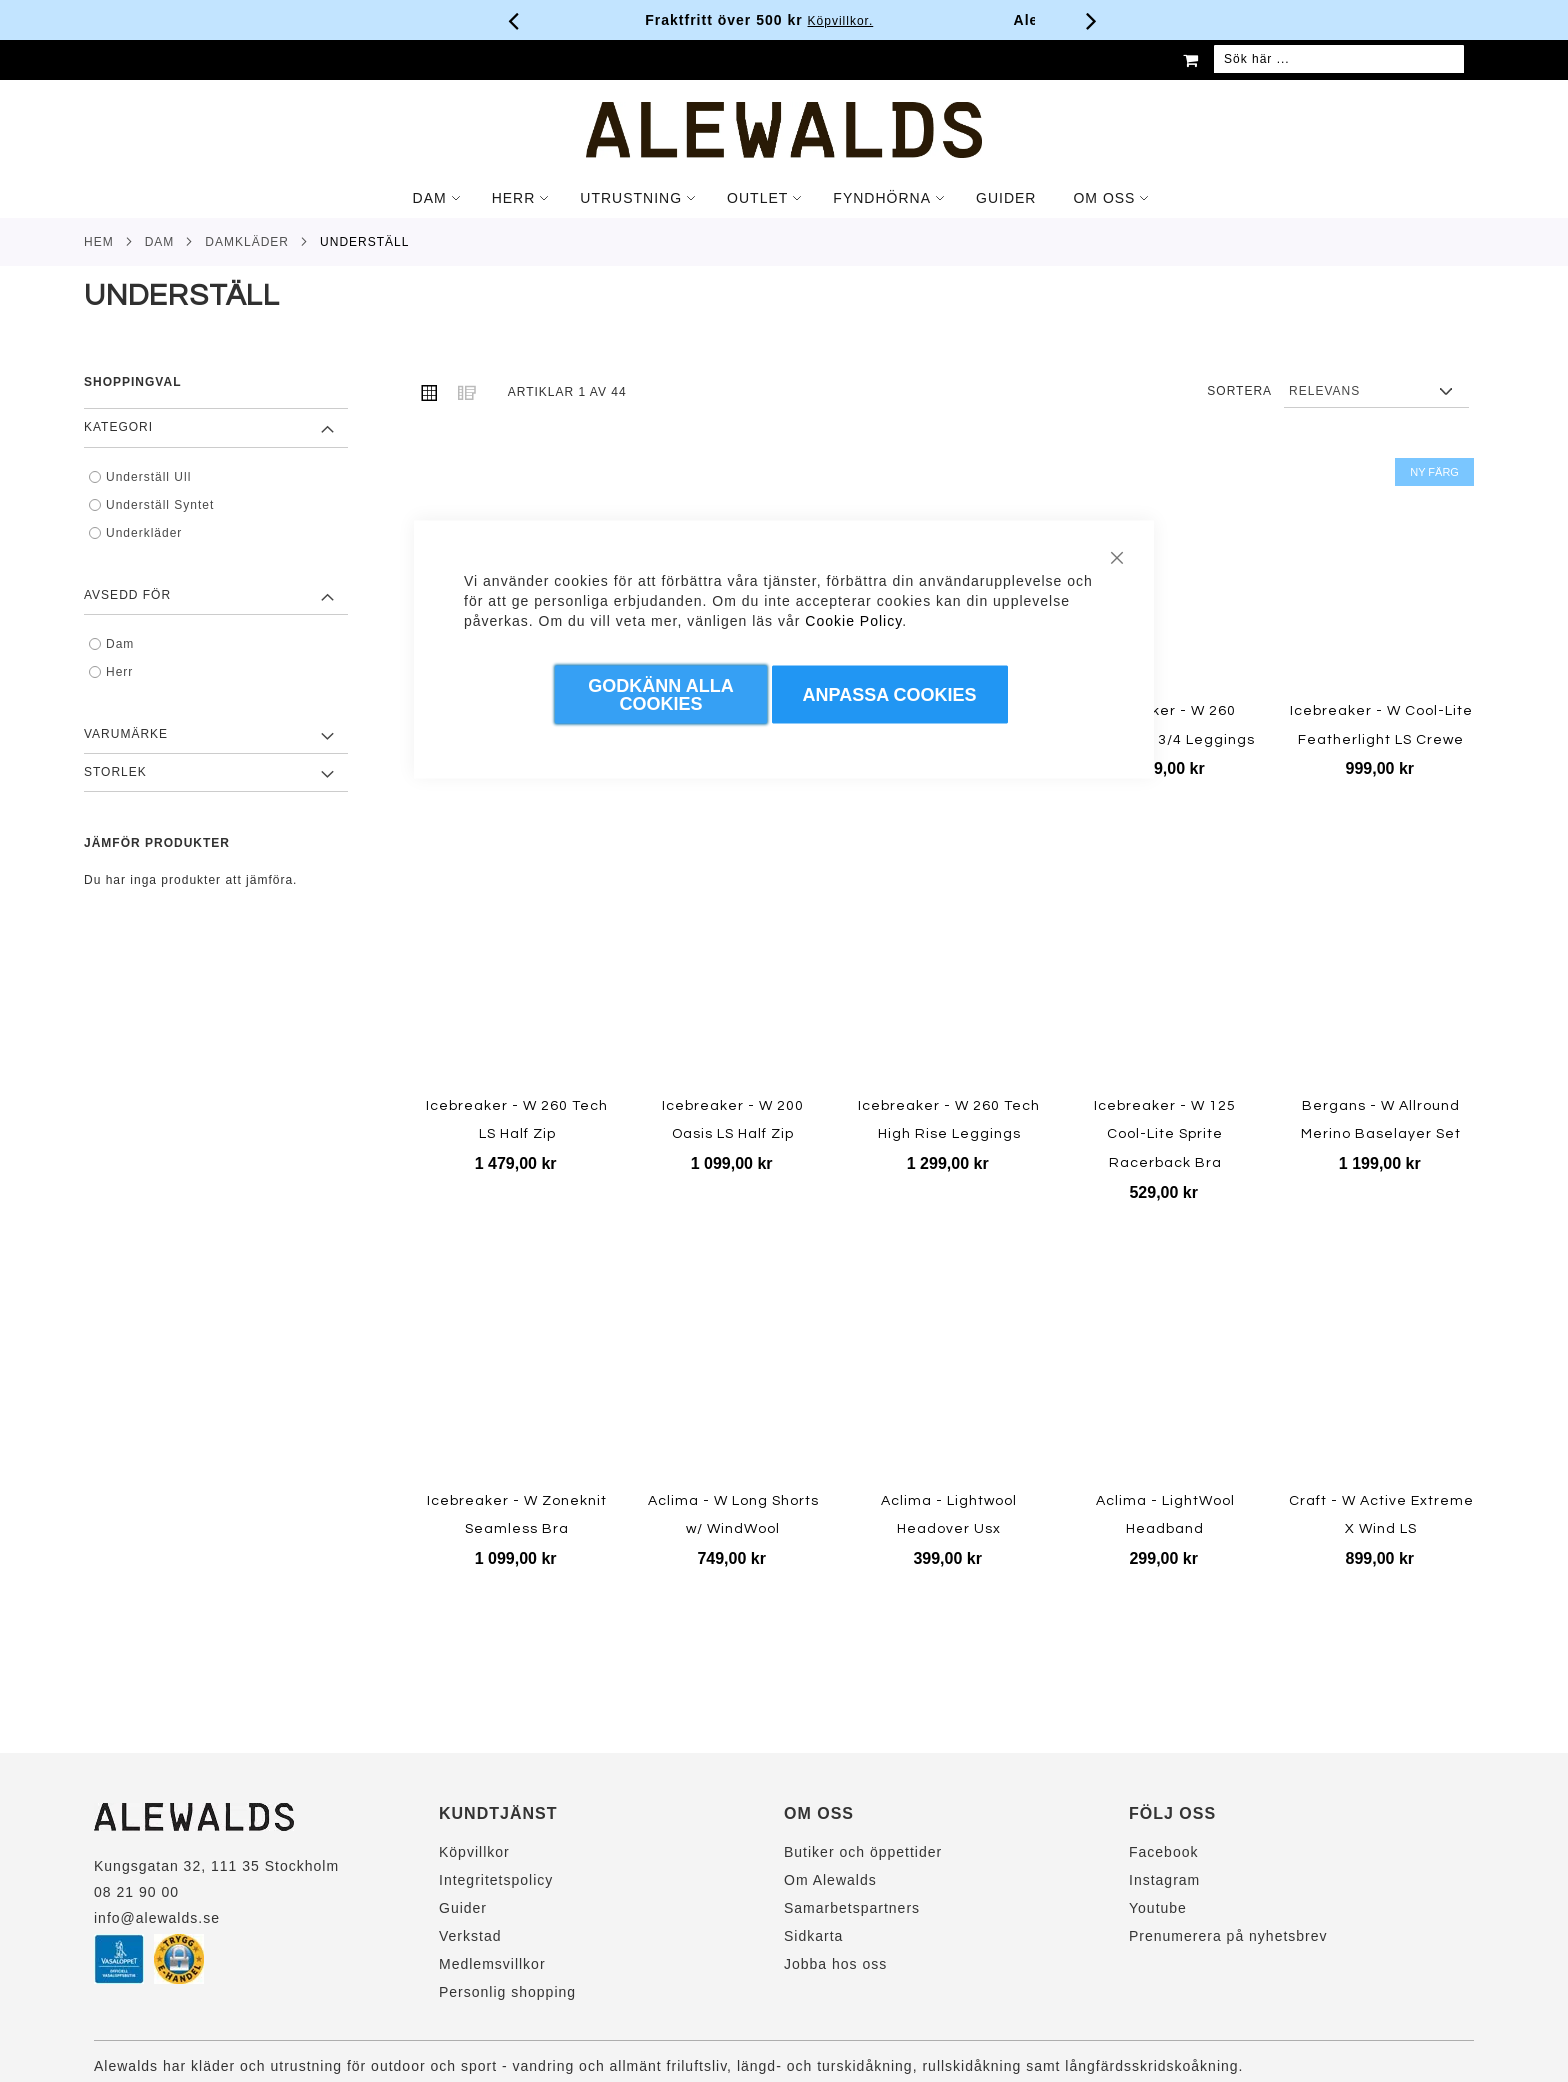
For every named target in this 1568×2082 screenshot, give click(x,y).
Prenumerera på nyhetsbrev (1228, 1936)
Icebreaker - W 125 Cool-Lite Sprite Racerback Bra (1165, 1134)
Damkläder (247, 242)
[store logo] (784, 130)
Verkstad (470, 1936)
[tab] (784, 198)
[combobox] (1339, 60)
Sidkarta (813, 1936)
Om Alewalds (830, 1880)
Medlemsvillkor (492, 1964)
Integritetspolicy (496, 1880)
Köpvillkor (474, 1852)
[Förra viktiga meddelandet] (514, 20)
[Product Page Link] (1165, 575)
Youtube (1158, 1908)
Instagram (1164, 1880)
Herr (119, 672)
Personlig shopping (507, 1992)
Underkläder (144, 533)
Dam (160, 242)
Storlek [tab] (115, 772)
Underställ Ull (148, 477)
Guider (463, 1908)
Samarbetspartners (852, 1908)
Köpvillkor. (865, 21)
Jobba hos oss (835, 1964)
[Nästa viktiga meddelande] (1092, 20)
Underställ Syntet (160, 505)
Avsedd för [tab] (127, 595)
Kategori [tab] (118, 427)
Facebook (1163, 1852)
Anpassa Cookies (890, 695)
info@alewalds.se (157, 1918)
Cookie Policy (853, 621)
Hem (99, 242)
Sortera (1239, 391)
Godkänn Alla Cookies (660, 695)
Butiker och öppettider (863, 1852)
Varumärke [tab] (126, 734)
